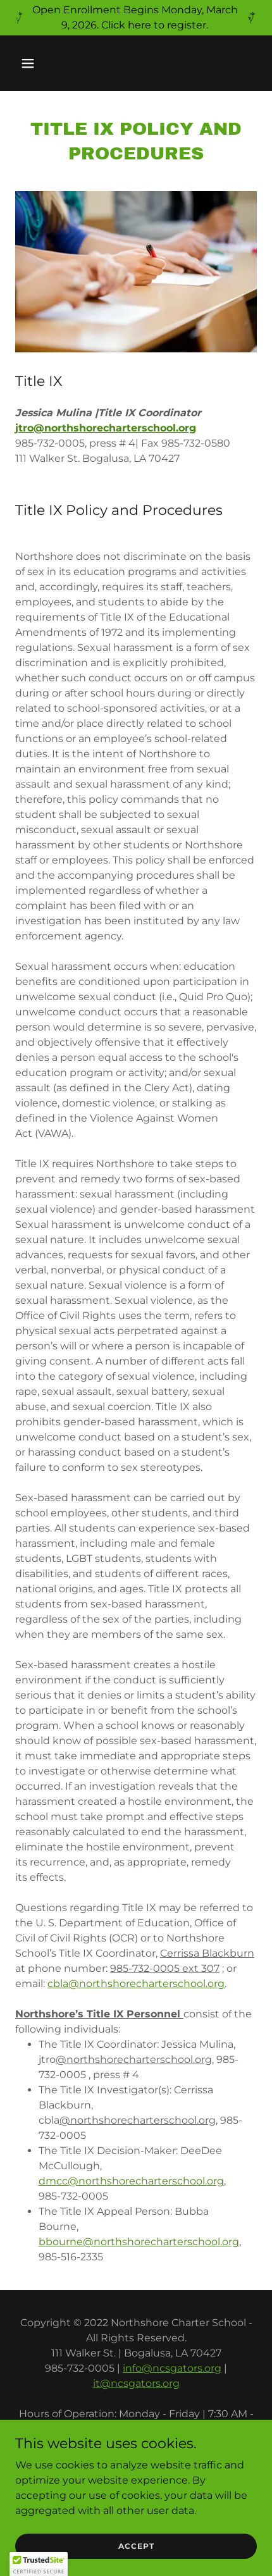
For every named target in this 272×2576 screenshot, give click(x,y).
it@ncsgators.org (136, 2383)
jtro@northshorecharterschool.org (105, 428)
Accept (136, 2546)
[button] (42, 63)
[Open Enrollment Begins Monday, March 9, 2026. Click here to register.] (136, 18)
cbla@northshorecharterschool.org (136, 1984)
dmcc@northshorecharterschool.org (131, 2181)
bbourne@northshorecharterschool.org (139, 2242)
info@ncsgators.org (172, 2368)
